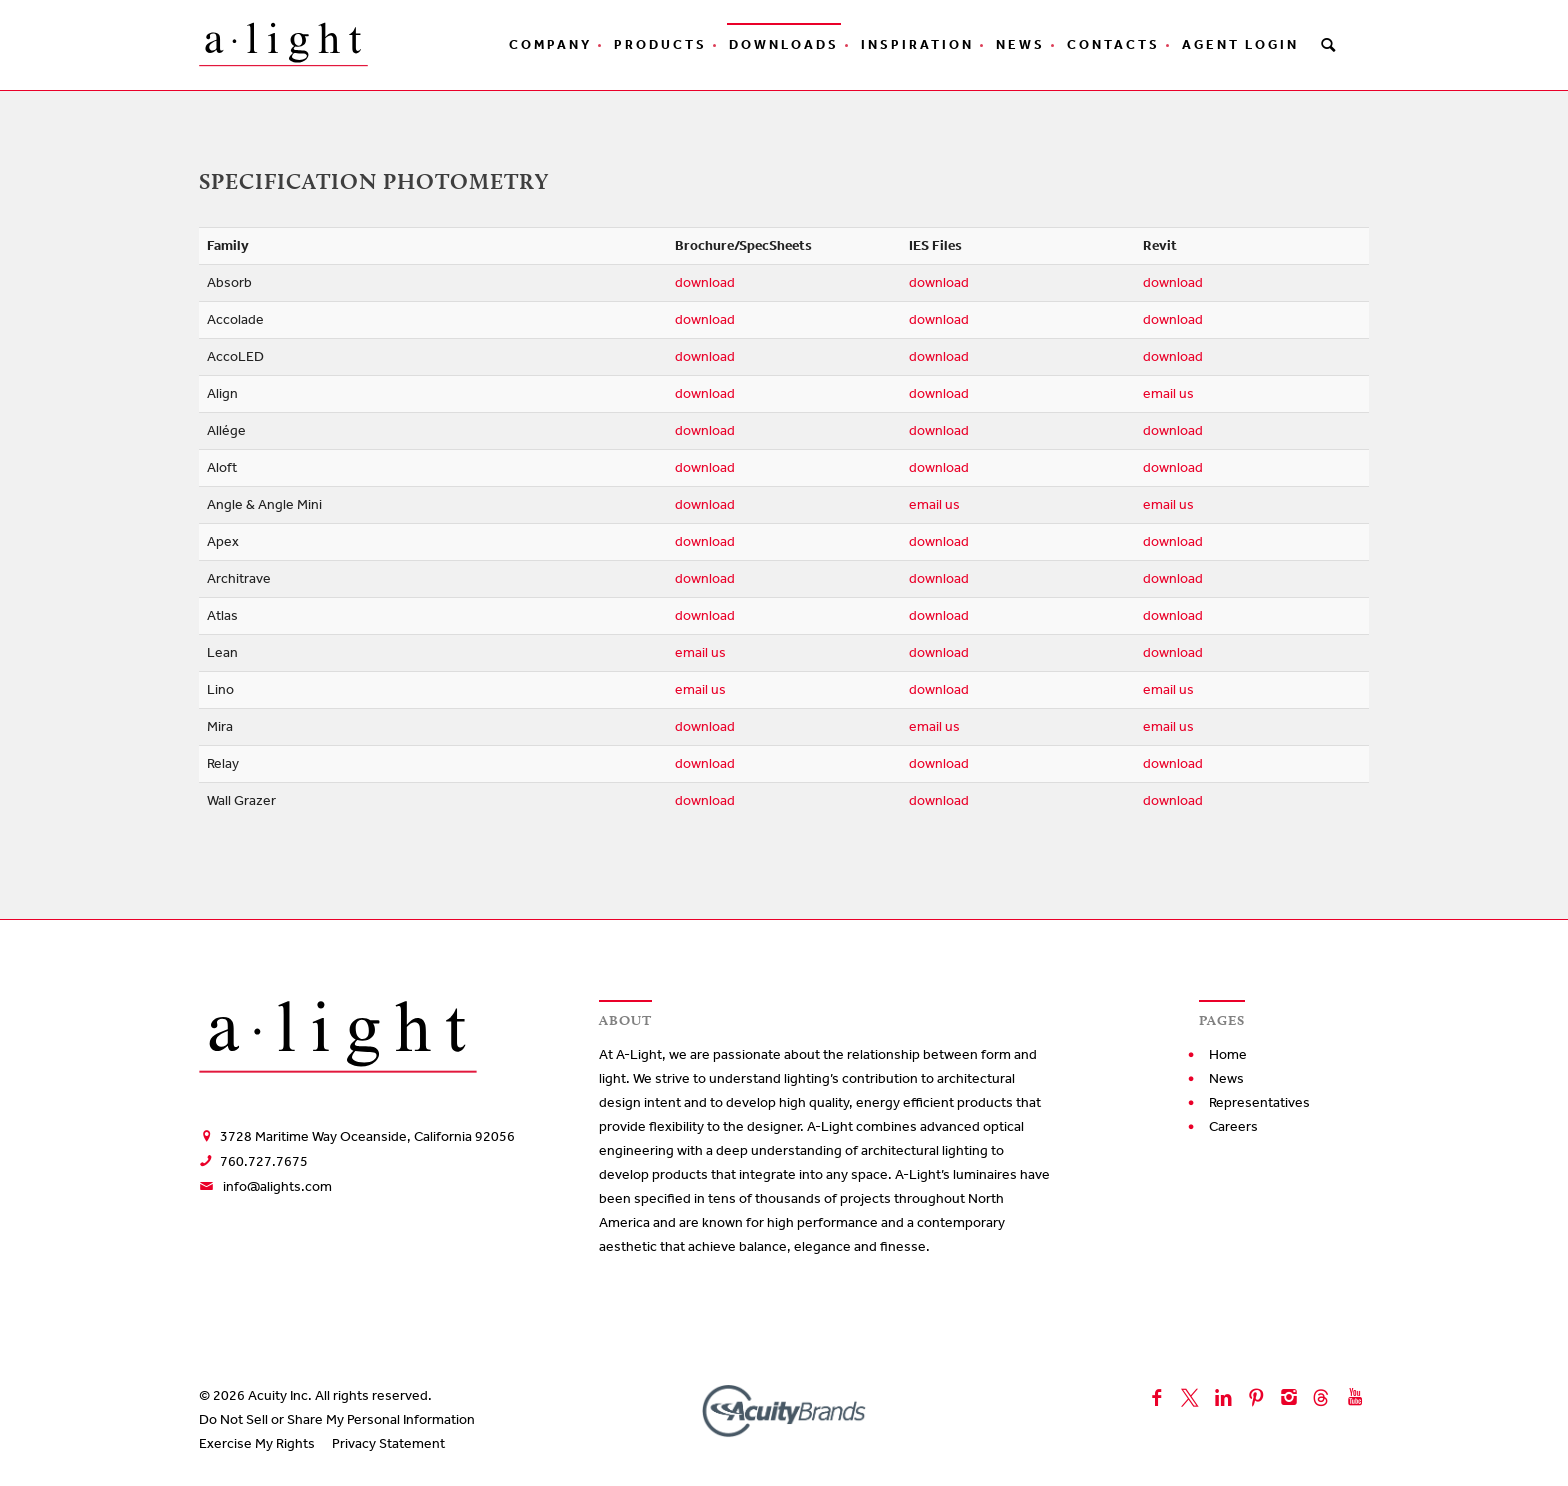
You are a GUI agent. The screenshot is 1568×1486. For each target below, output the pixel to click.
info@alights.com (277, 1186)
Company (550, 44)
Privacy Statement (388, 1443)
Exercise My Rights (257, 1443)
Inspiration (917, 44)
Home (1228, 1054)
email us (1168, 393)
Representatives (1259, 1102)
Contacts (1113, 44)
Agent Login (1240, 44)
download (705, 282)
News (1020, 44)
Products (660, 44)
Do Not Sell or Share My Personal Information (337, 1419)
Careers (1233, 1126)
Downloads (784, 44)
